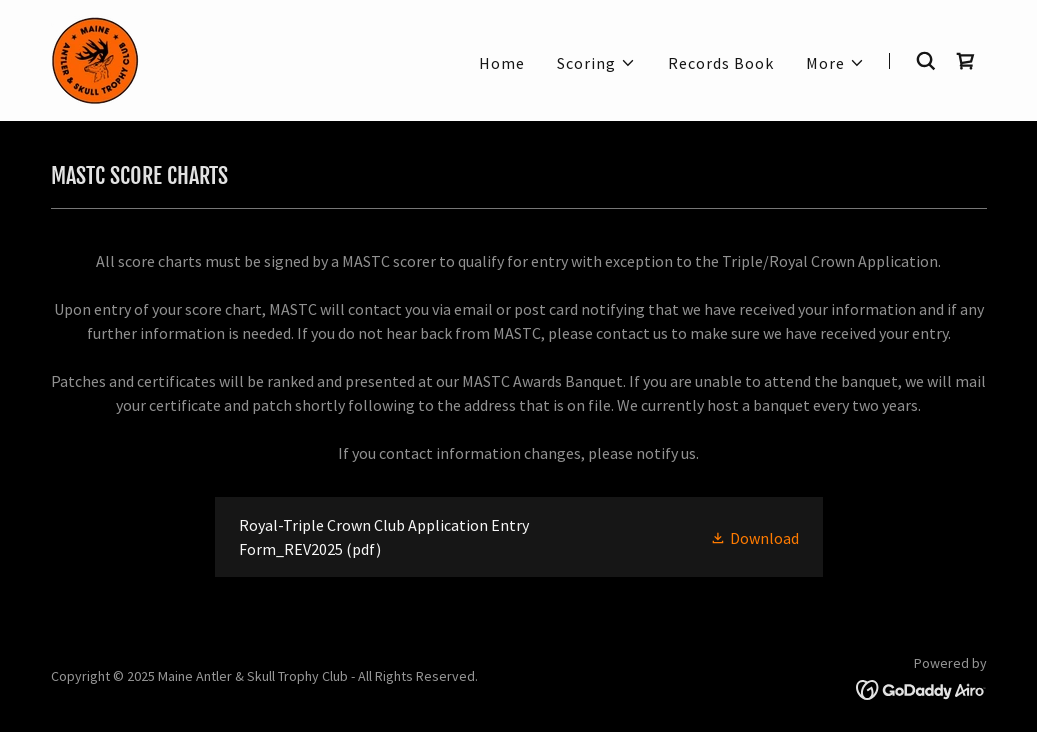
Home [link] (502, 63)
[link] (95, 58)
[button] (596, 63)
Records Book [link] (721, 63)
